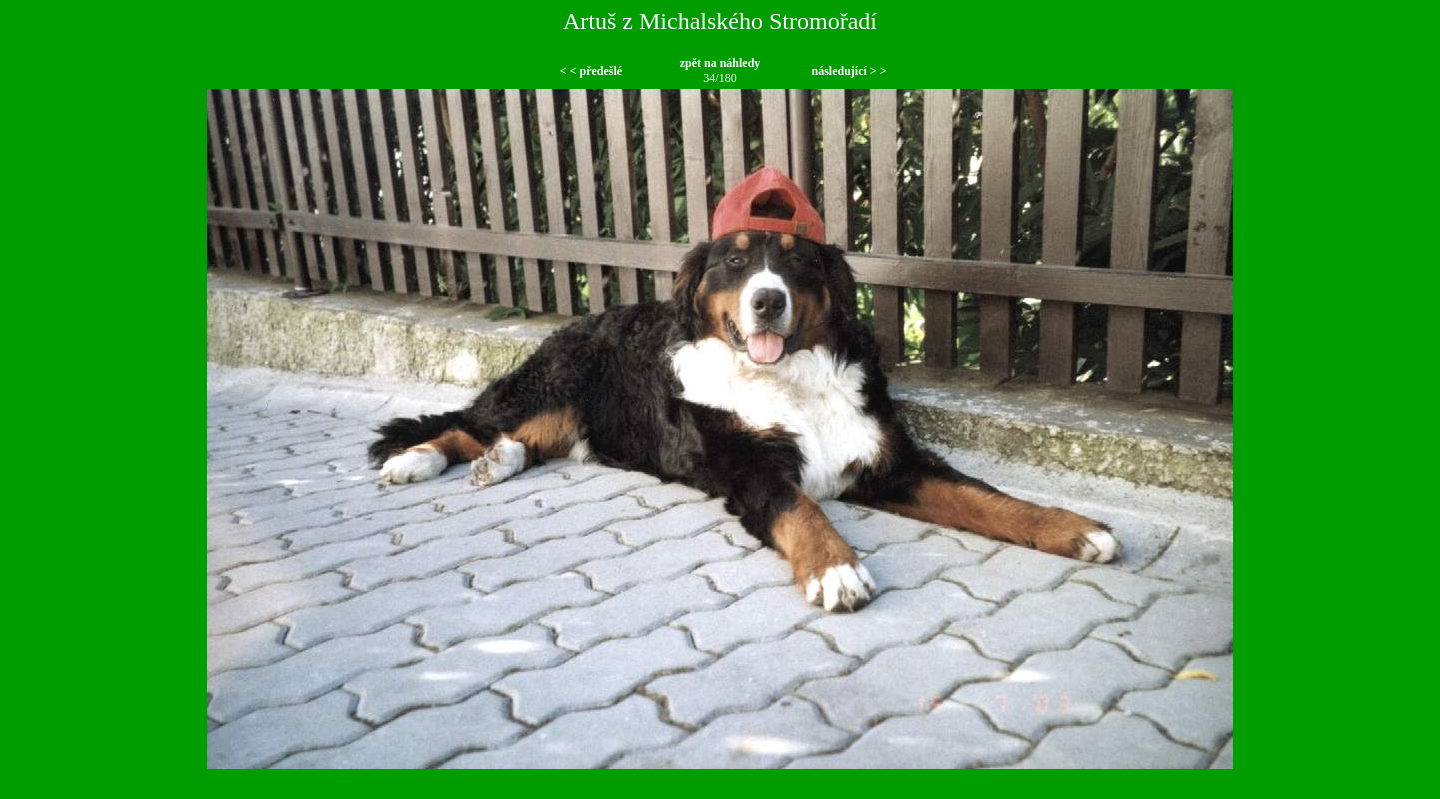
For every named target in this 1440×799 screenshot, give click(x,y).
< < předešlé (591, 71)
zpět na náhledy (720, 63)
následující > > (848, 71)
